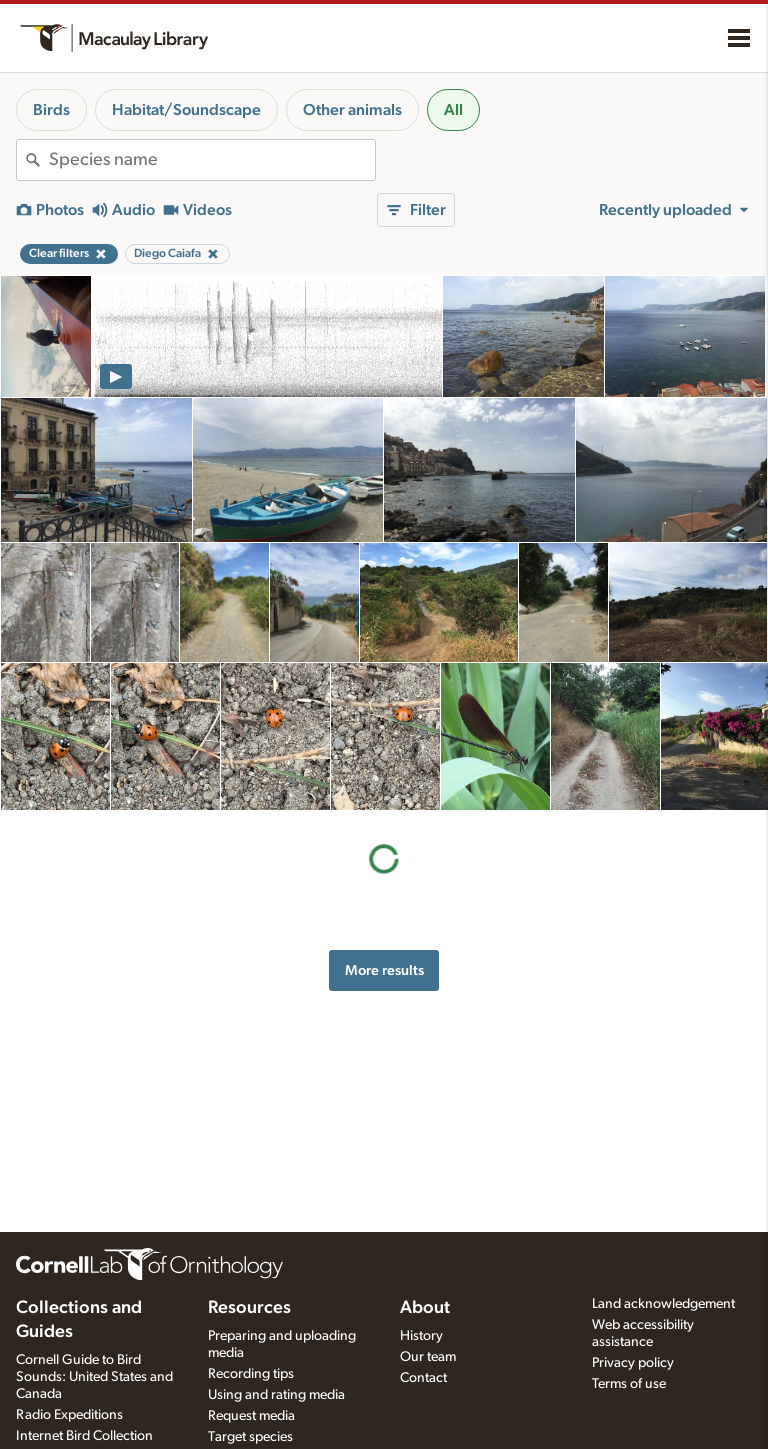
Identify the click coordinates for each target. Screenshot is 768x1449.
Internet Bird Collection (84, 1436)
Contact (423, 1378)
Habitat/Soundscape (186, 110)
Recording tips (251, 1374)
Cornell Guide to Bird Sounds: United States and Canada (94, 1377)
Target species (250, 1437)
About (425, 1308)
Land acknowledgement (663, 1304)
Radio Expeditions (69, 1415)
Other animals (352, 110)
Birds (51, 110)
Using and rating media (276, 1395)
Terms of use (629, 1384)
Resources (249, 1308)
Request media (251, 1416)
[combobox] (212, 160)
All (453, 110)
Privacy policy (633, 1363)
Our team (428, 1357)
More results (384, 970)
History (421, 1336)
